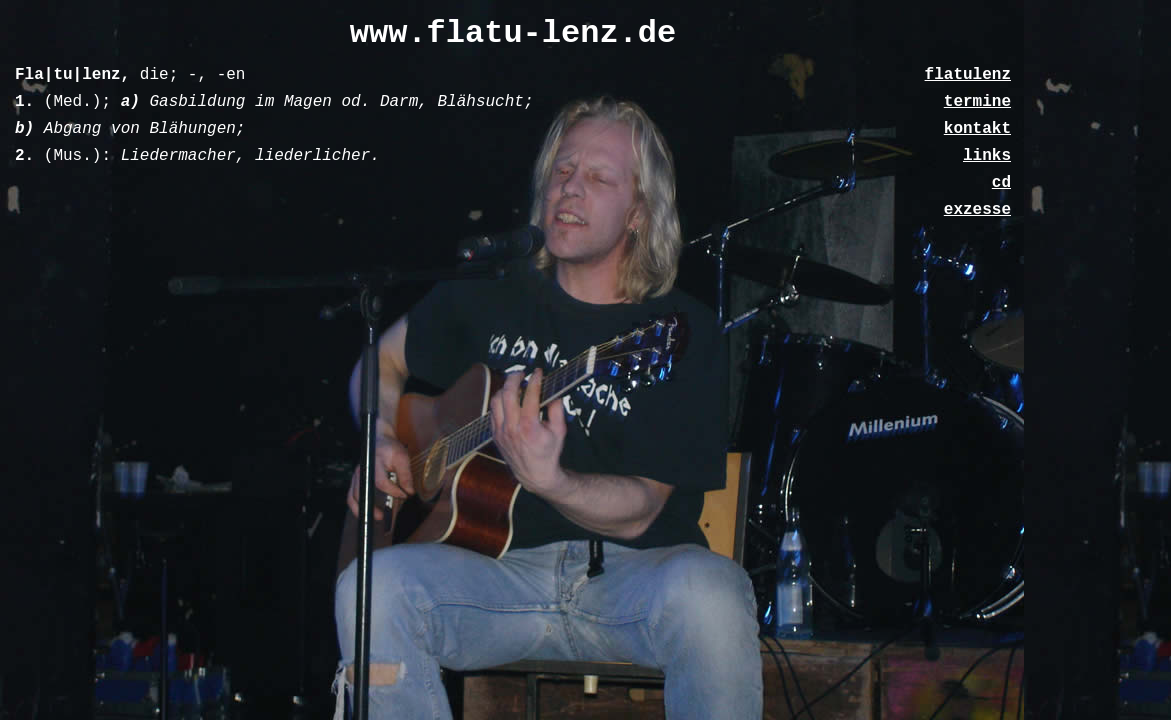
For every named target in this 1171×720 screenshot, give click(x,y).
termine (977, 102)
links (987, 156)
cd (1001, 183)
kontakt (977, 129)
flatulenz (968, 75)
